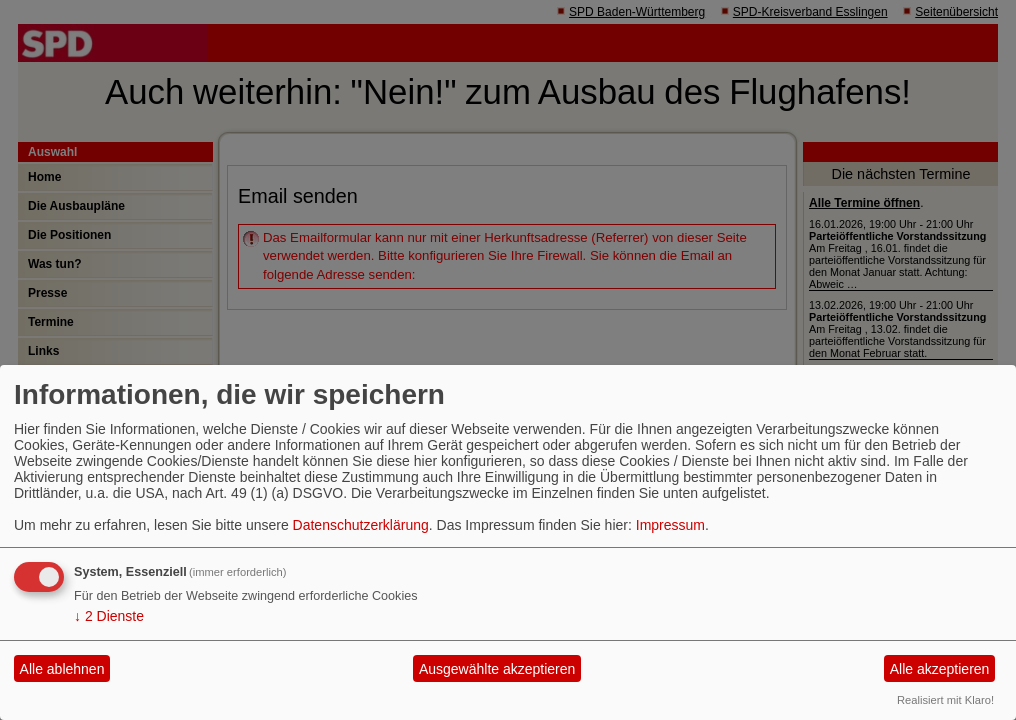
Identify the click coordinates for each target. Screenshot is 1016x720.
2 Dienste (109, 616)
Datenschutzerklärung (361, 525)
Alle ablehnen (62, 669)
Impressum (670, 525)
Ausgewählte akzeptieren (497, 669)
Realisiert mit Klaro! (945, 700)
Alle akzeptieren (940, 669)
